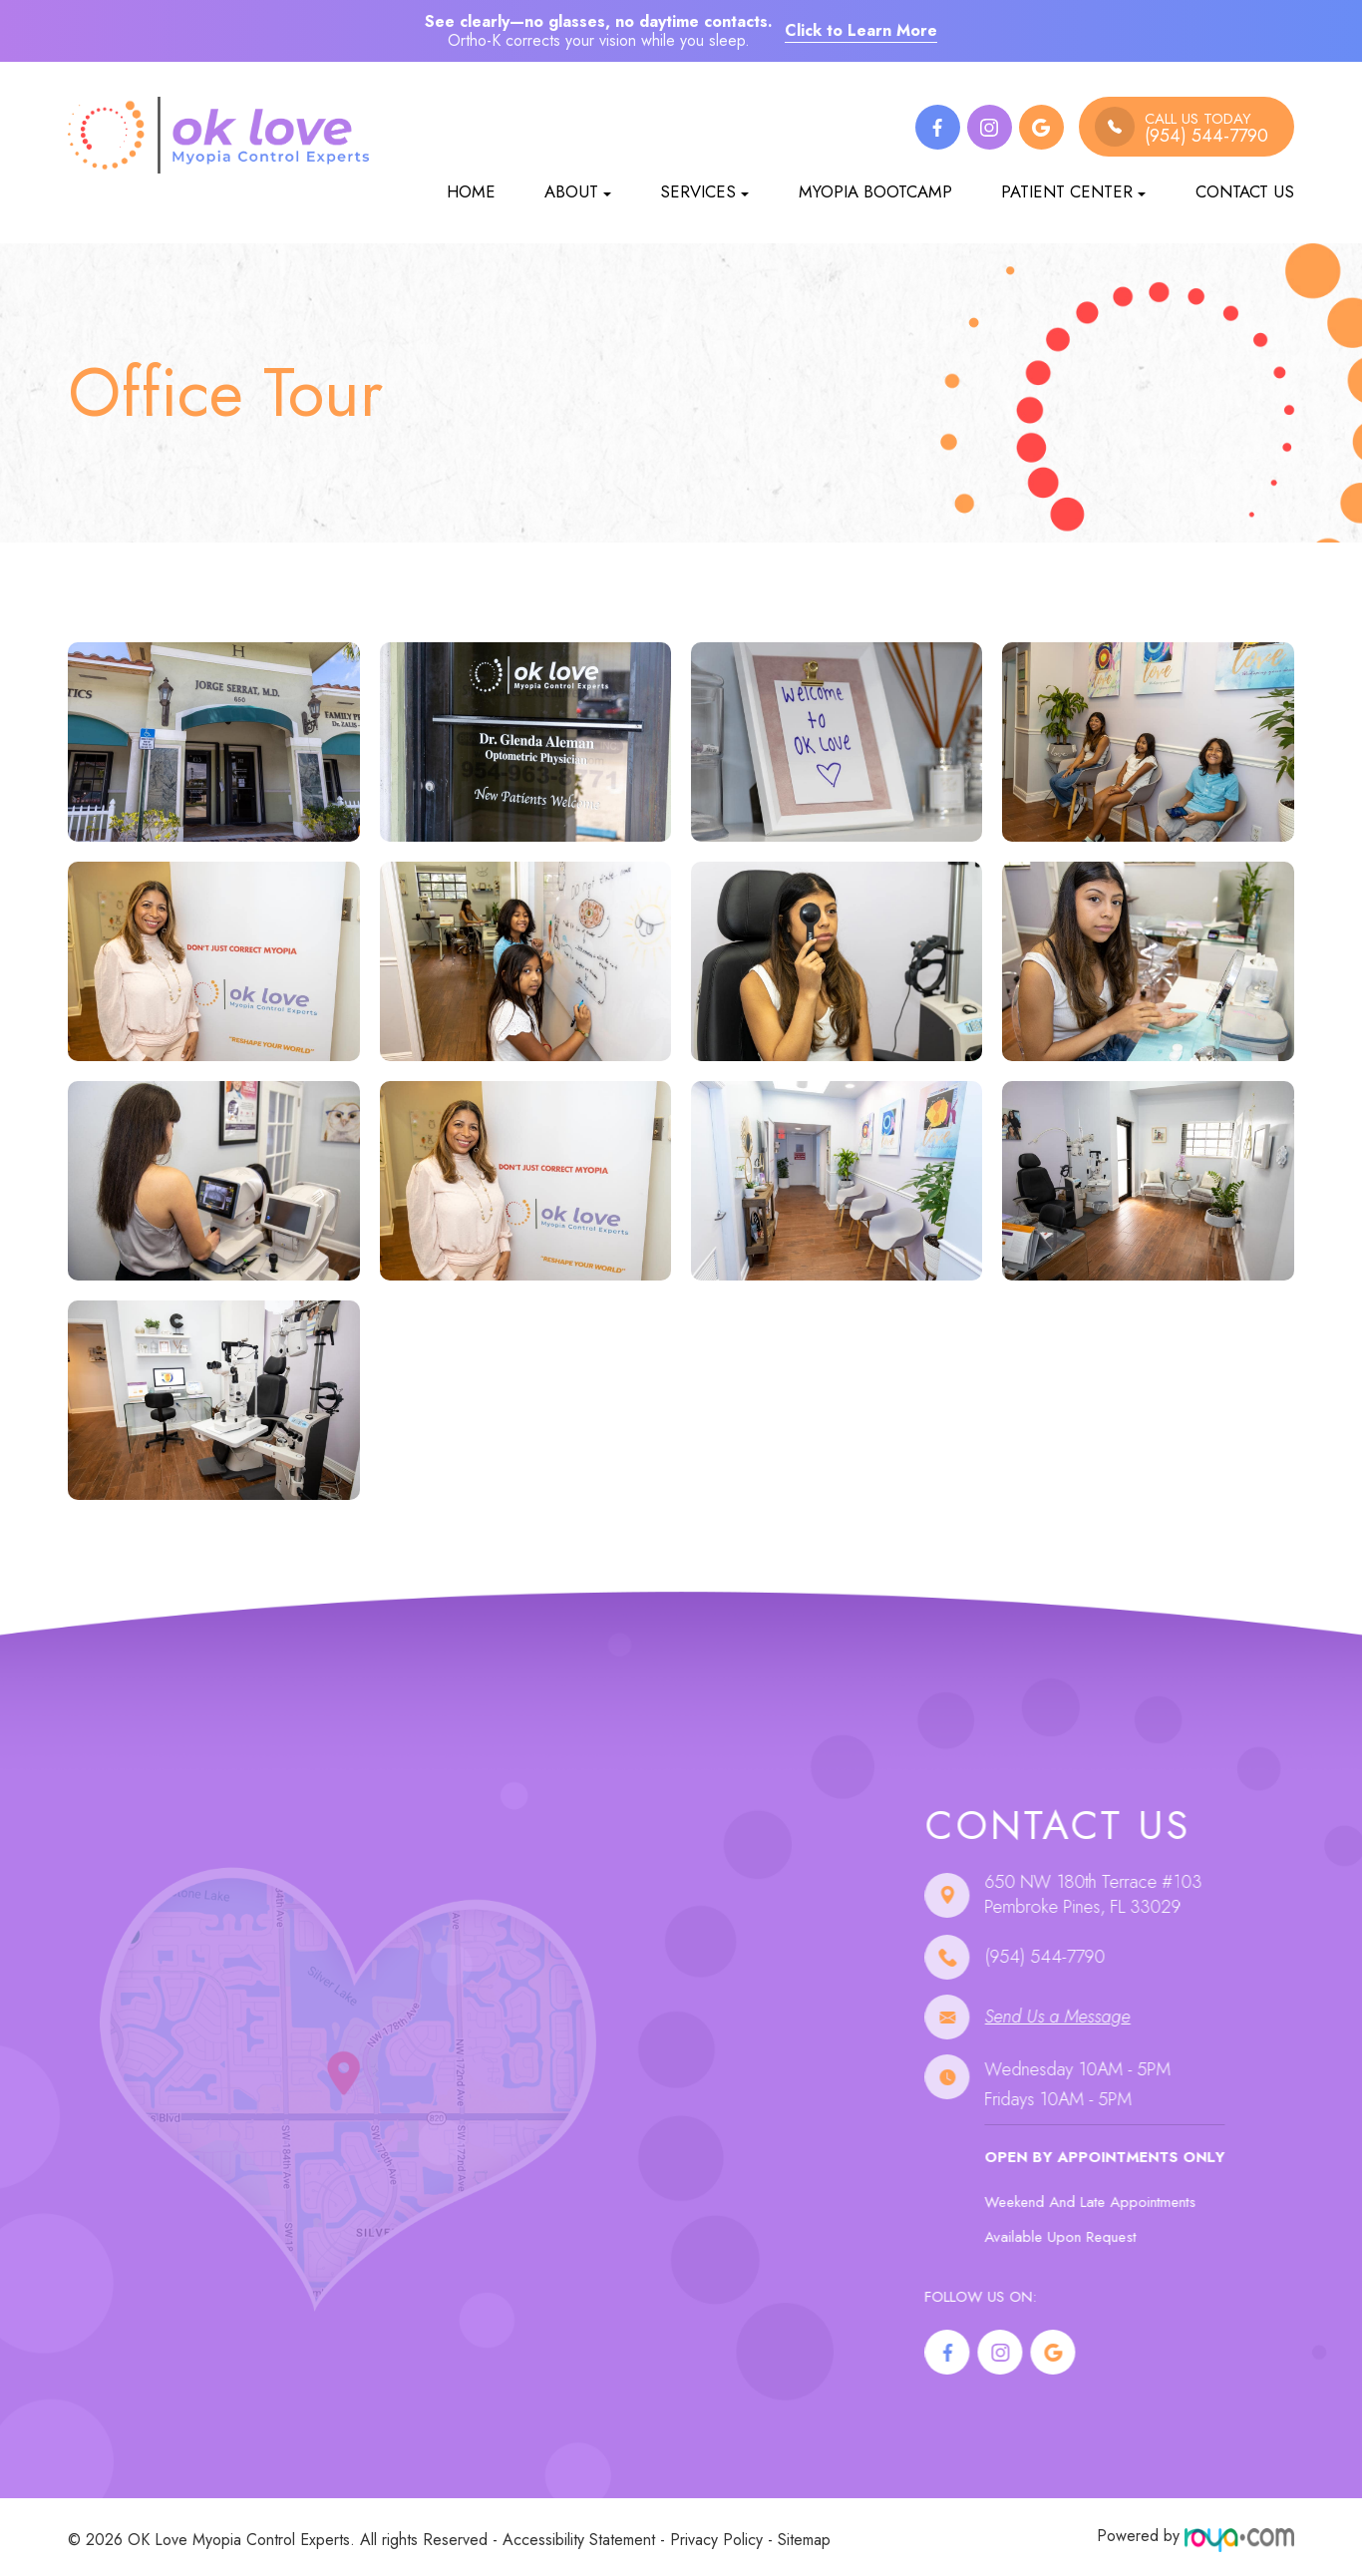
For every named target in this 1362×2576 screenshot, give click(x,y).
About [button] (577, 191)
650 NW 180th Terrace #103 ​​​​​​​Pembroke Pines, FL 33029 (1130, 1895)
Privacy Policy (716, 2535)
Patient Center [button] (1073, 191)
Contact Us (1244, 191)
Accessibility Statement (579, 2535)
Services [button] (704, 191)
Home (471, 191)
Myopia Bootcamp (875, 191)
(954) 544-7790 (1082, 1957)
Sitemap (804, 2535)
